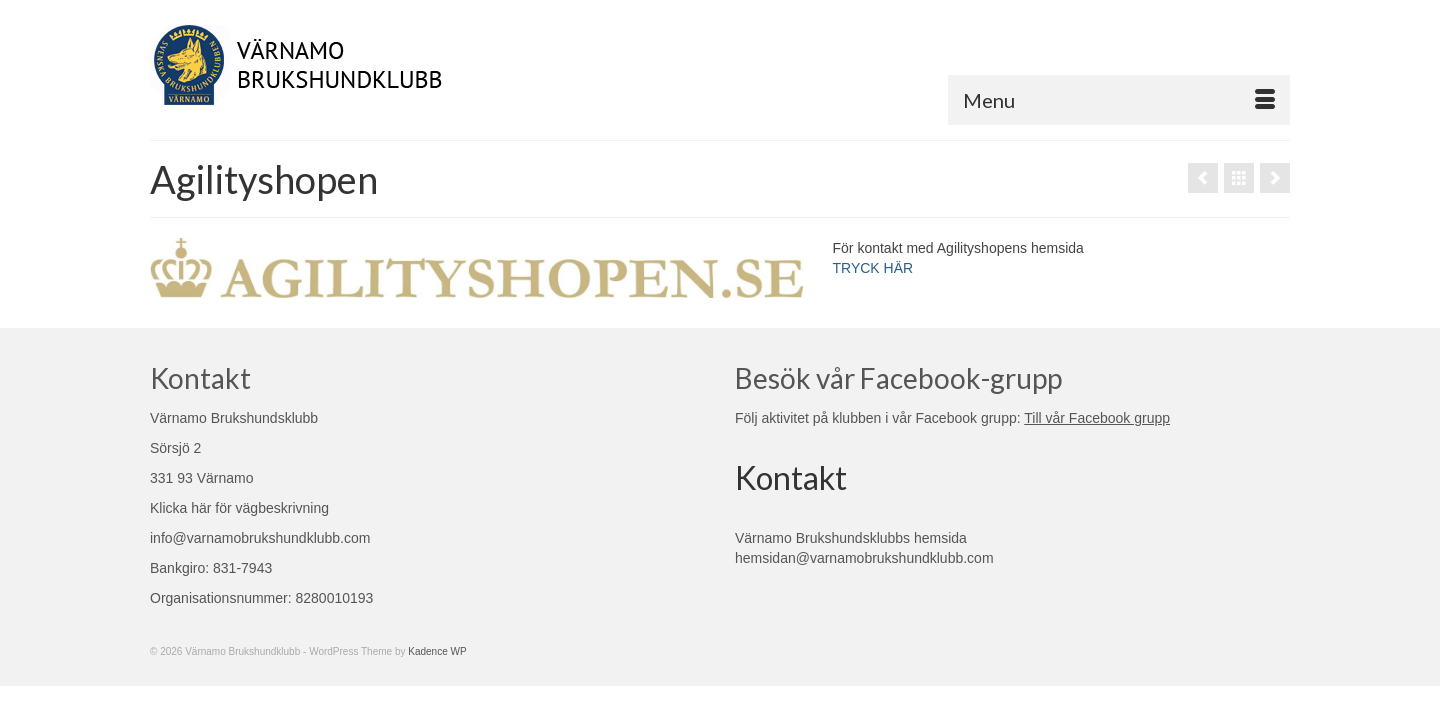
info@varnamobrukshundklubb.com (260, 538)
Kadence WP (437, 651)
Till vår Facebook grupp (1097, 418)
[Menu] (1119, 100)
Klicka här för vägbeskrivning (239, 508)
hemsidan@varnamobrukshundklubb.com (864, 558)
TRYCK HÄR (873, 268)
